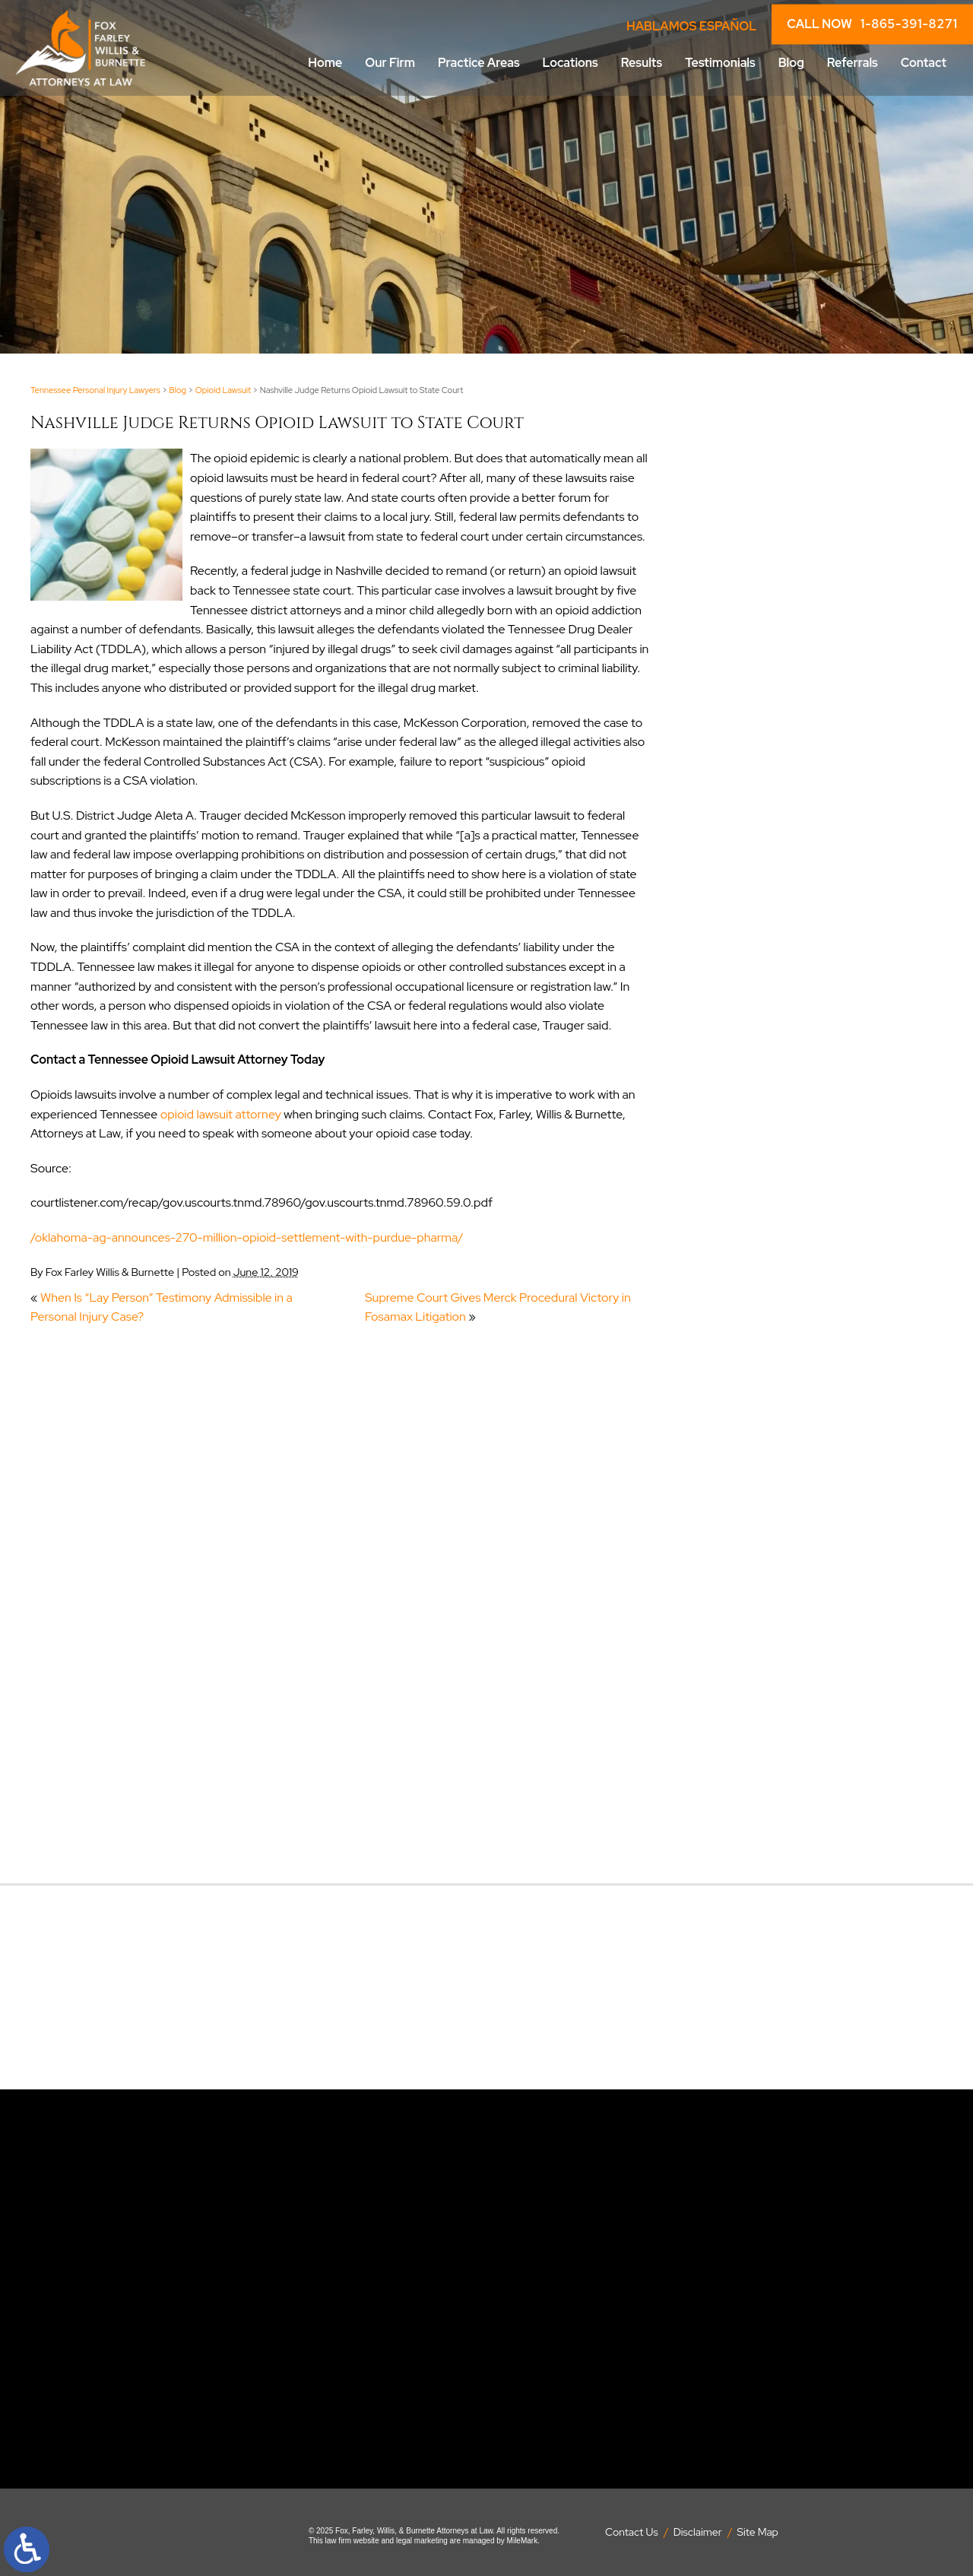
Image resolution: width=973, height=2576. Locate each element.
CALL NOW (872, 24)
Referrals (852, 63)
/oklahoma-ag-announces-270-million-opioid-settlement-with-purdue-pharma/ (247, 1237)
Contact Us (631, 2532)
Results (641, 63)
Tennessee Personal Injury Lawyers (95, 390)
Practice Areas (479, 63)
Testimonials (720, 63)
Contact (923, 63)
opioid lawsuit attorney (220, 1114)
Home (325, 63)
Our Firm (390, 63)
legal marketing (422, 2540)
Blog (791, 63)
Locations (570, 63)
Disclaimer (697, 2532)
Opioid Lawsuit (223, 390)
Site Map (757, 2532)
